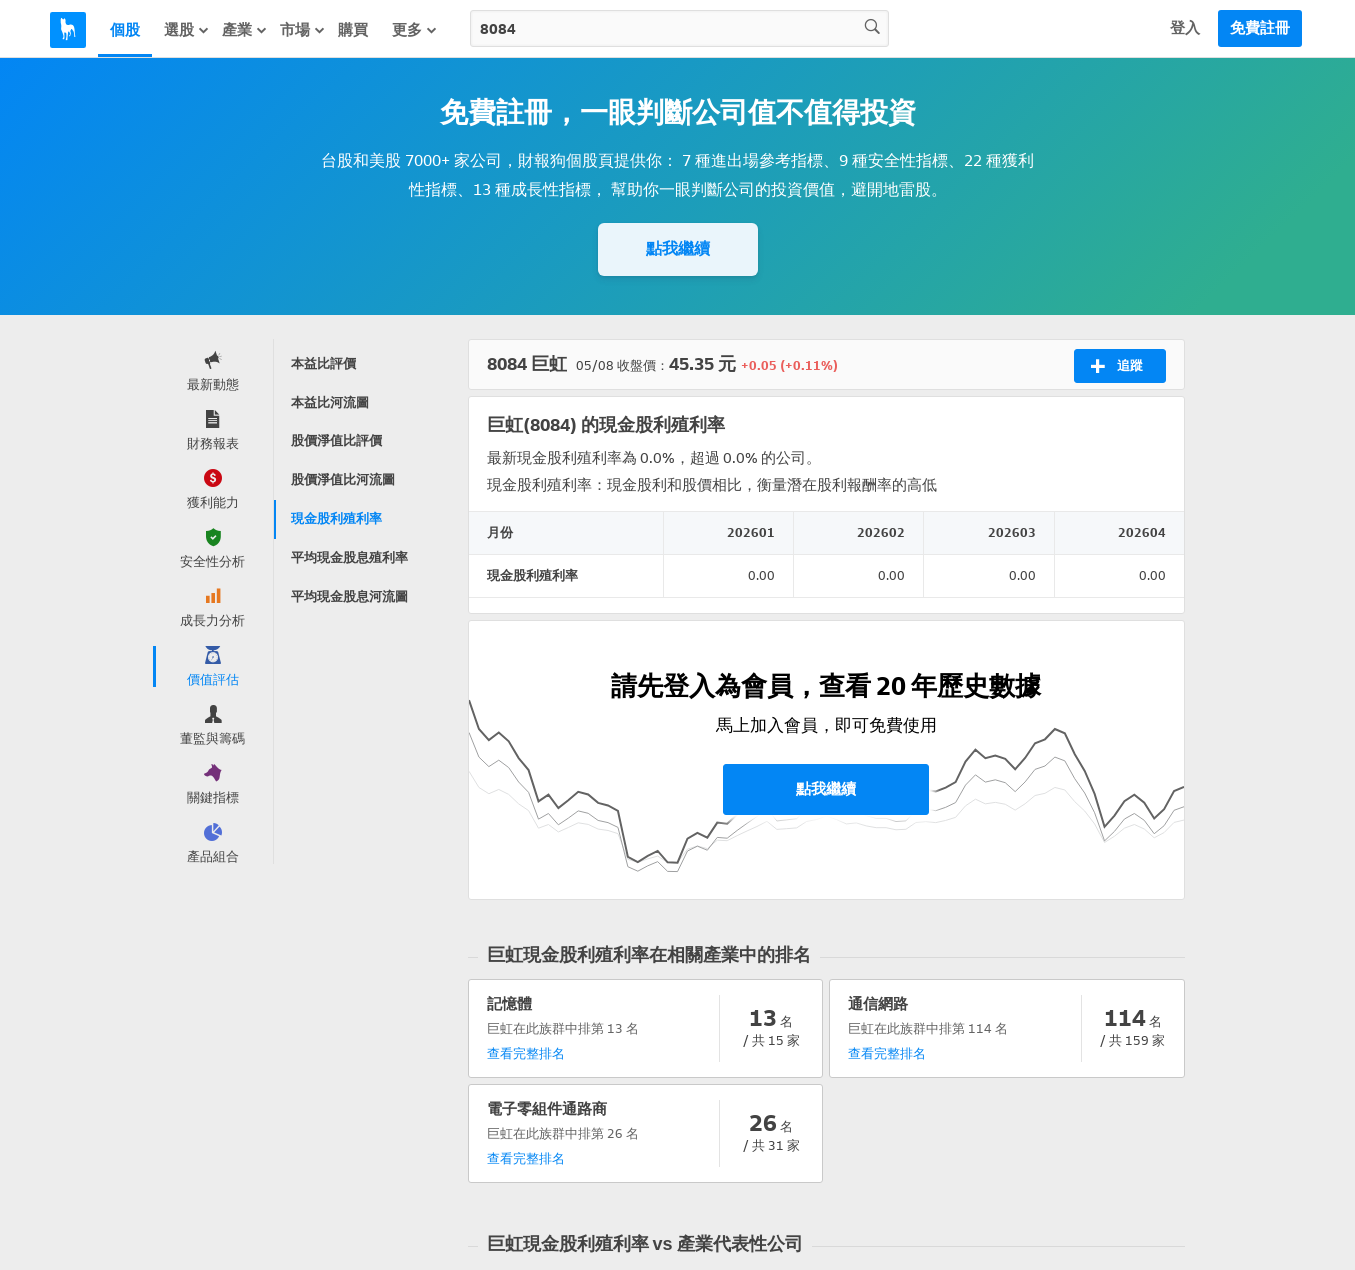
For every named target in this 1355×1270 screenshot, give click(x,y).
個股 (125, 30)
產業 (245, 30)
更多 (415, 30)
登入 (1185, 28)
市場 (303, 30)
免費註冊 (1260, 28)
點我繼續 (678, 248)
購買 (353, 30)
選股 (187, 30)
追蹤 (1116, 366)
